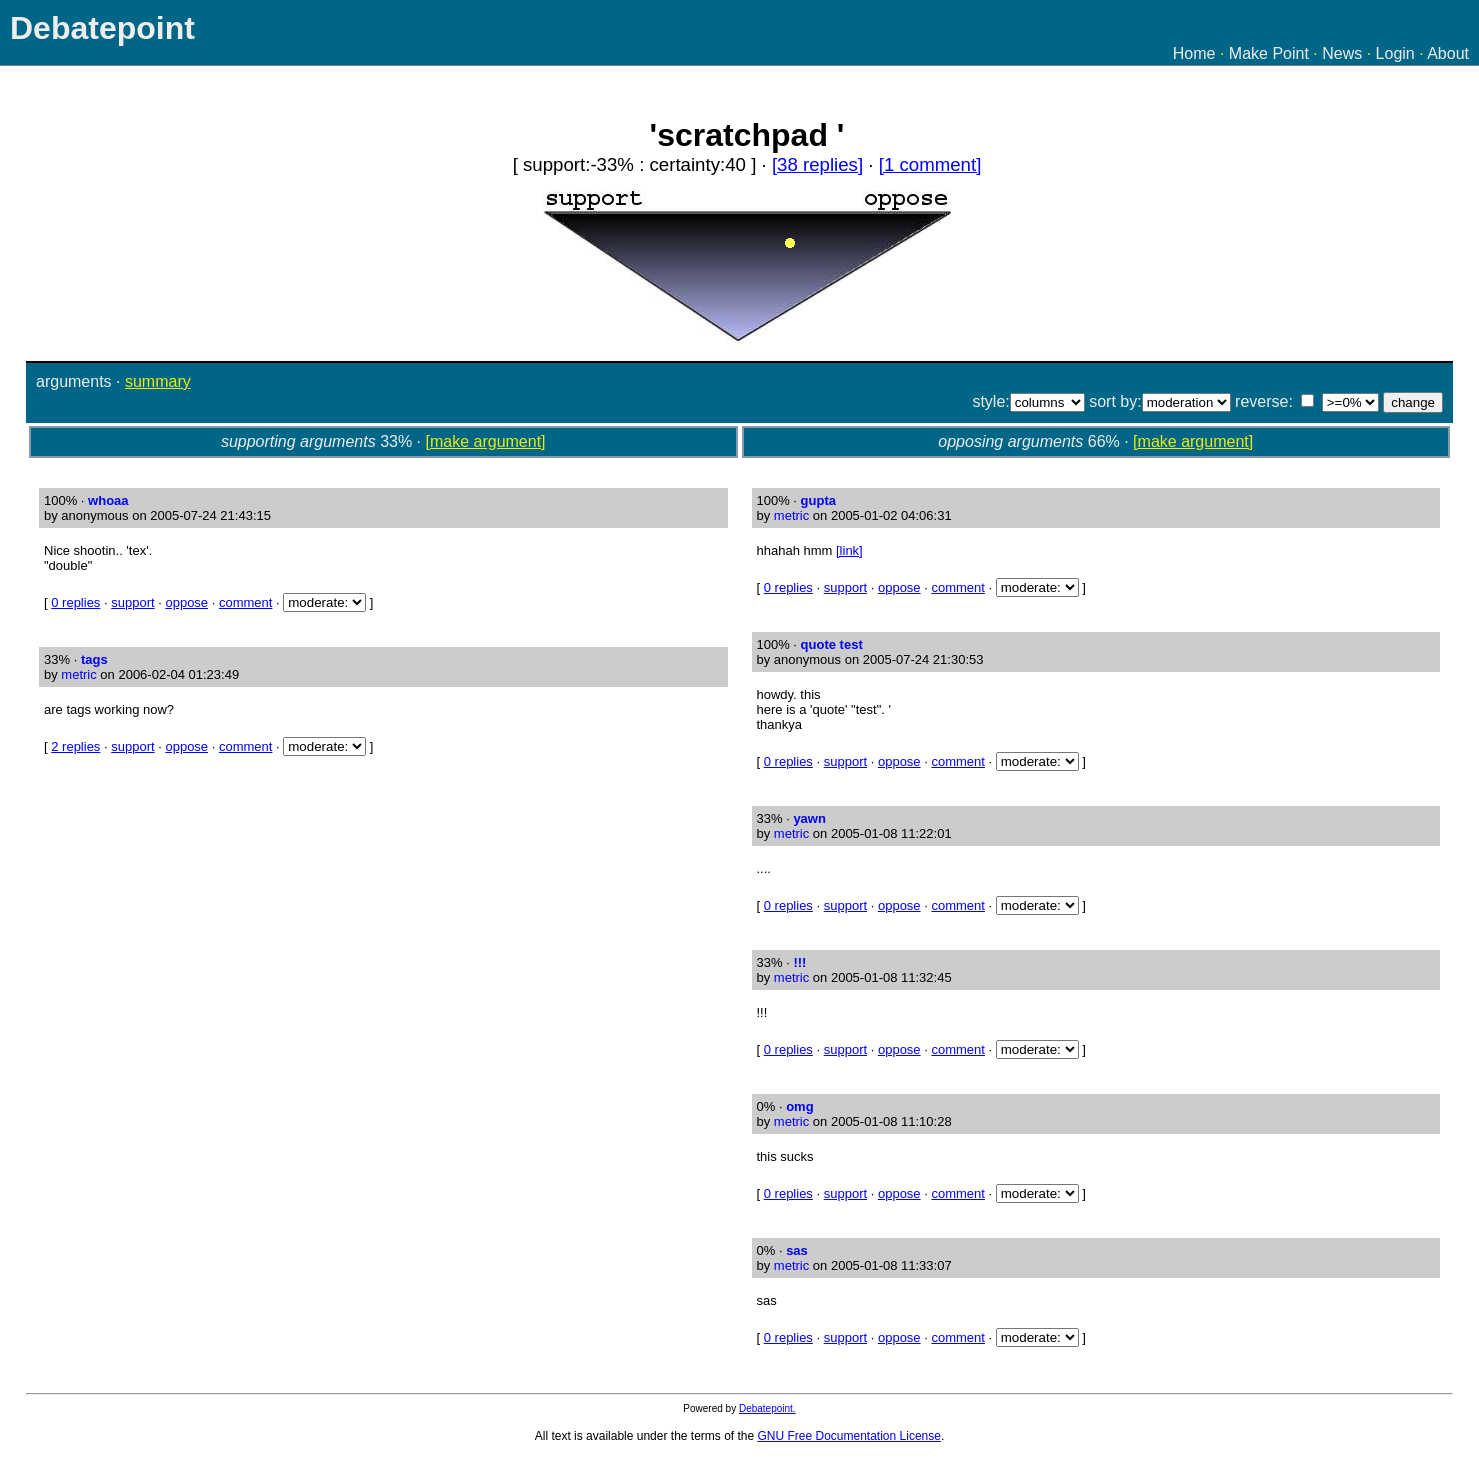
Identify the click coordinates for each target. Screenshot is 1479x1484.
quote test (832, 644)
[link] (849, 550)
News (1342, 53)
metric (78, 674)
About (1448, 53)
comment (245, 602)
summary (158, 381)
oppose (186, 602)
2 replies (75, 746)
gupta (818, 500)
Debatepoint (102, 28)
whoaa (108, 500)
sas (797, 1250)
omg (799, 1106)
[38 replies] (817, 164)
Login (1395, 53)
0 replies (75, 602)
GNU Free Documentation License (849, 1436)
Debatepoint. (767, 1408)
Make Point (1269, 53)
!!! (799, 962)
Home (1194, 53)
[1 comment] (930, 164)
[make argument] (486, 441)
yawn (809, 818)
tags (94, 659)
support (132, 602)
